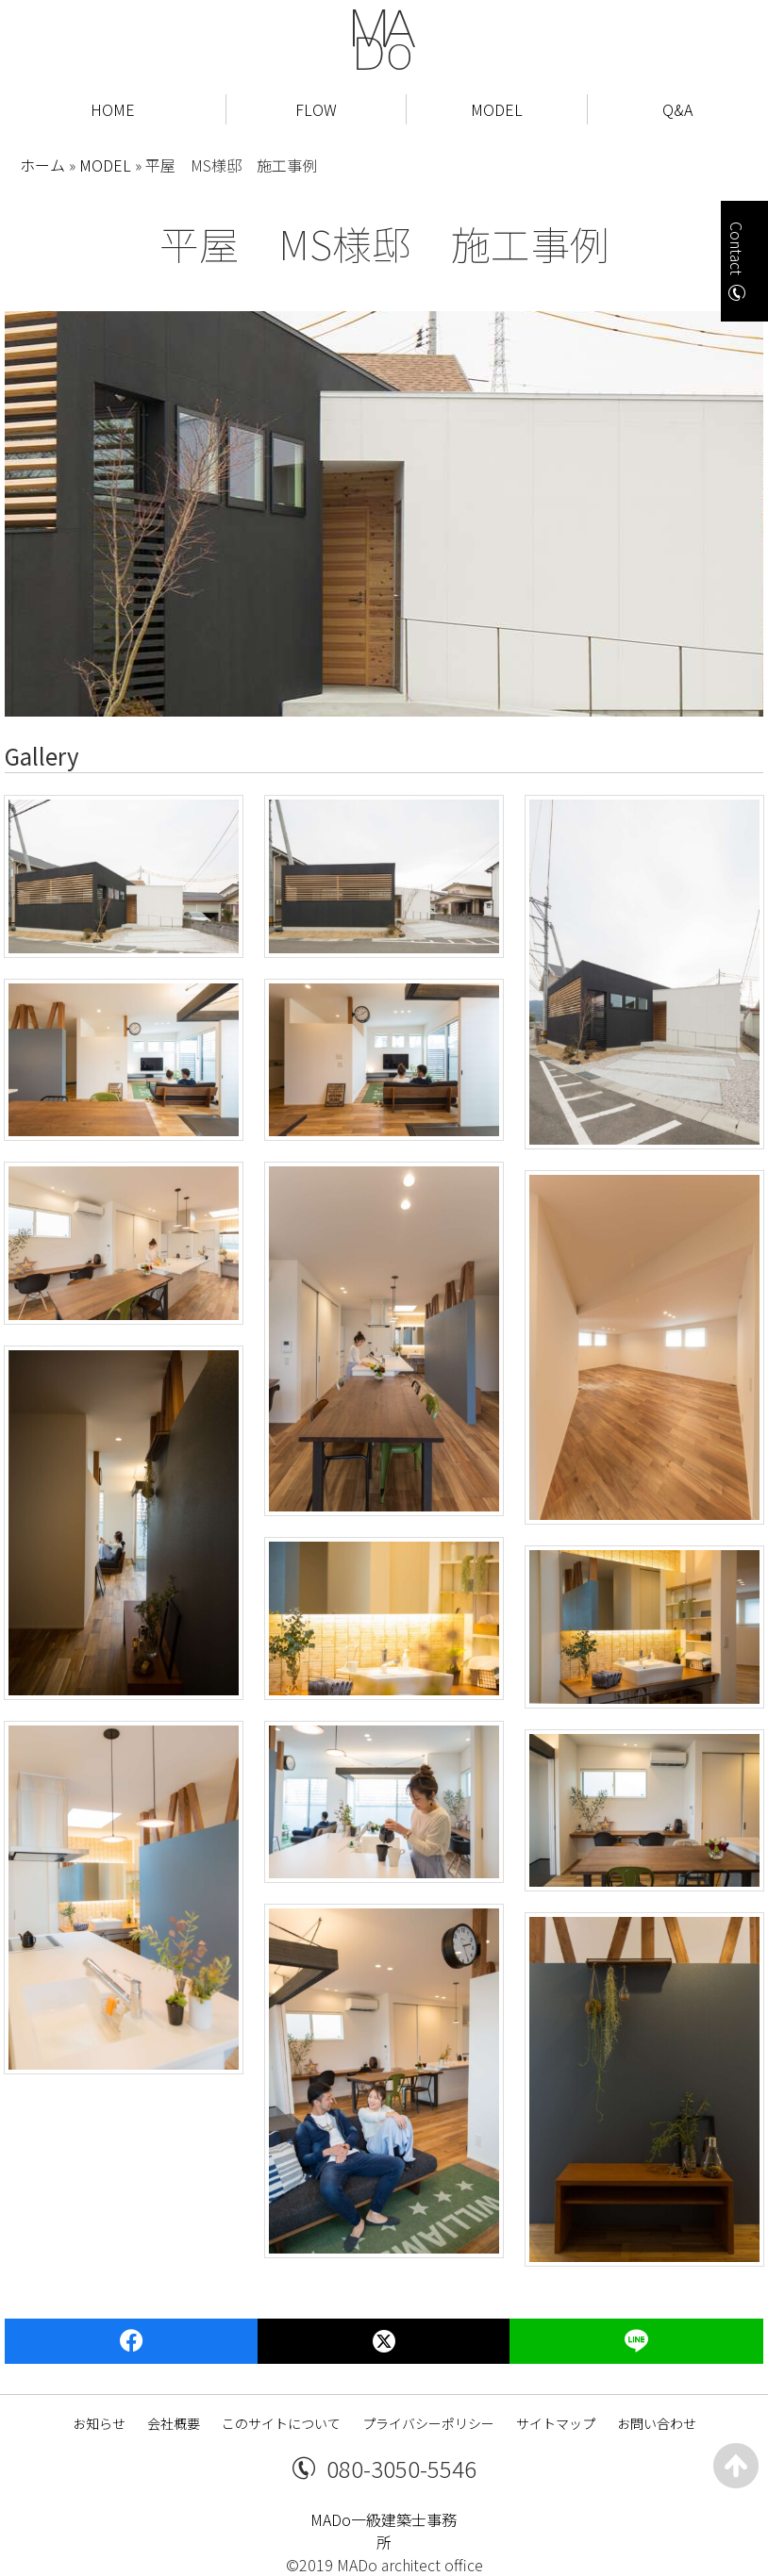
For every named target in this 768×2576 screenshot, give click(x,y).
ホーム (42, 165)
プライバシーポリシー (428, 2423)
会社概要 (173, 2423)
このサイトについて (281, 2423)
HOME (113, 109)
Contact (737, 248)
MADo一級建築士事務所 (383, 2530)
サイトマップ (555, 2423)
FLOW (316, 109)
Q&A (677, 109)
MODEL (497, 109)
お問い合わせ (656, 2423)
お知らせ (99, 2423)
